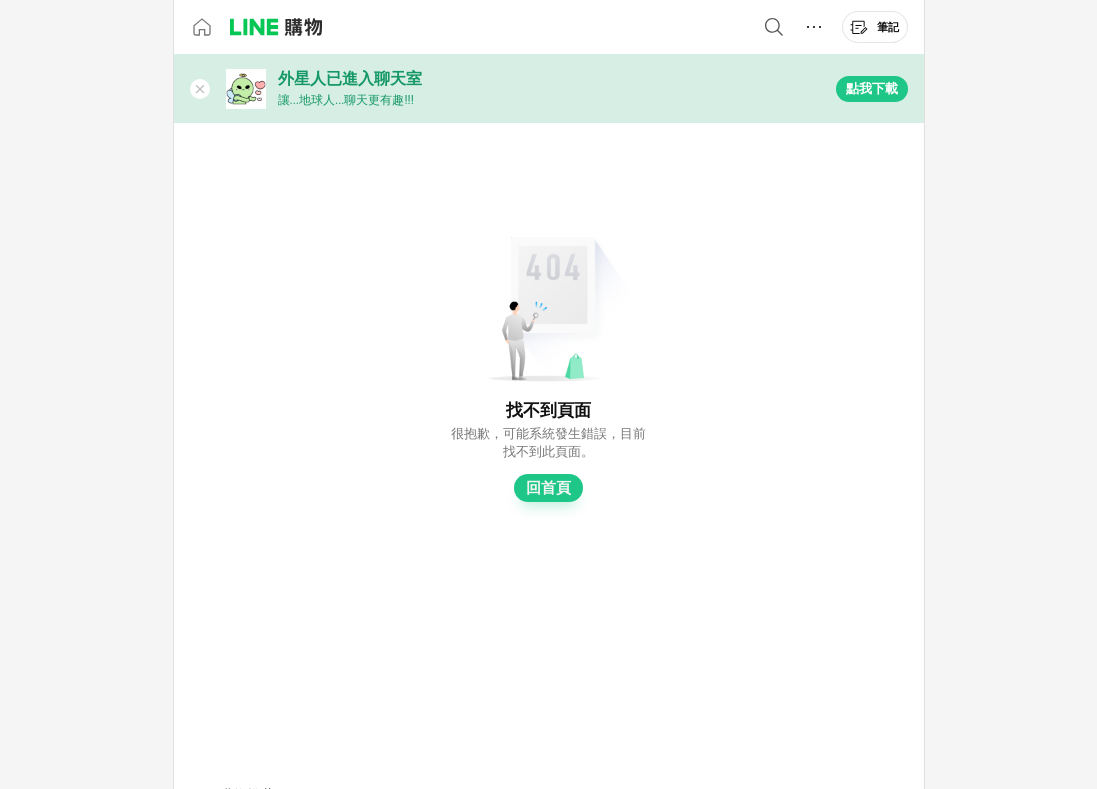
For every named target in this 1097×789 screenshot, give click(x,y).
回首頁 (548, 488)
